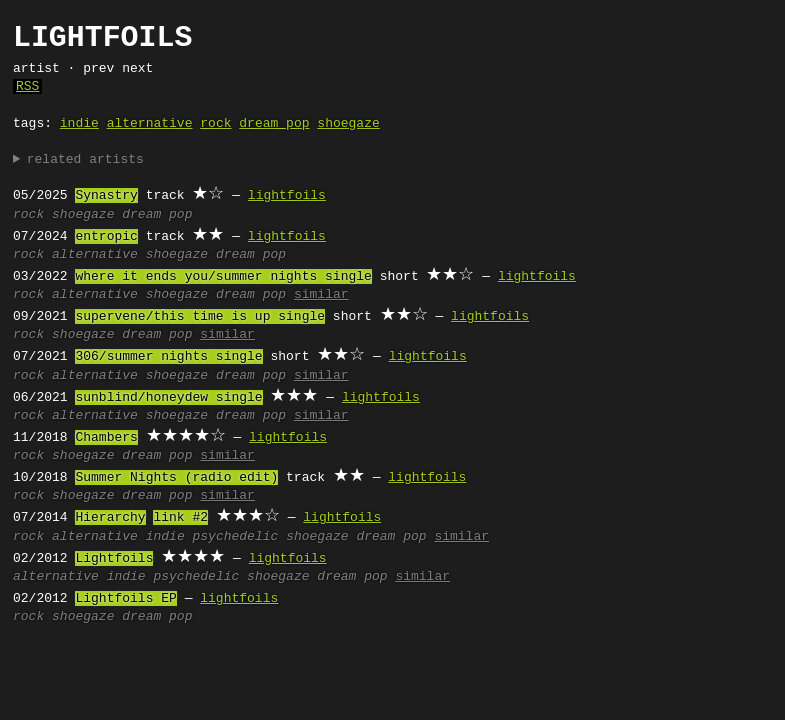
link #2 (180, 518)
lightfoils (287, 196)
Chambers (106, 438)
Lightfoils (114, 559)
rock (215, 124)
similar (321, 295)
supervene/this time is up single (200, 317)
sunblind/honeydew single (168, 398)
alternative (150, 124)
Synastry (106, 196)
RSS (27, 87)
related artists (85, 160)
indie (79, 124)
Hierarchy (110, 518)
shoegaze (348, 124)
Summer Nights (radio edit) (176, 478)
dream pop (274, 124)
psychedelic (235, 537)
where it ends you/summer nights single (223, 277)
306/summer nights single (168, 357)
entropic (106, 237)
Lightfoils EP (125, 599)
